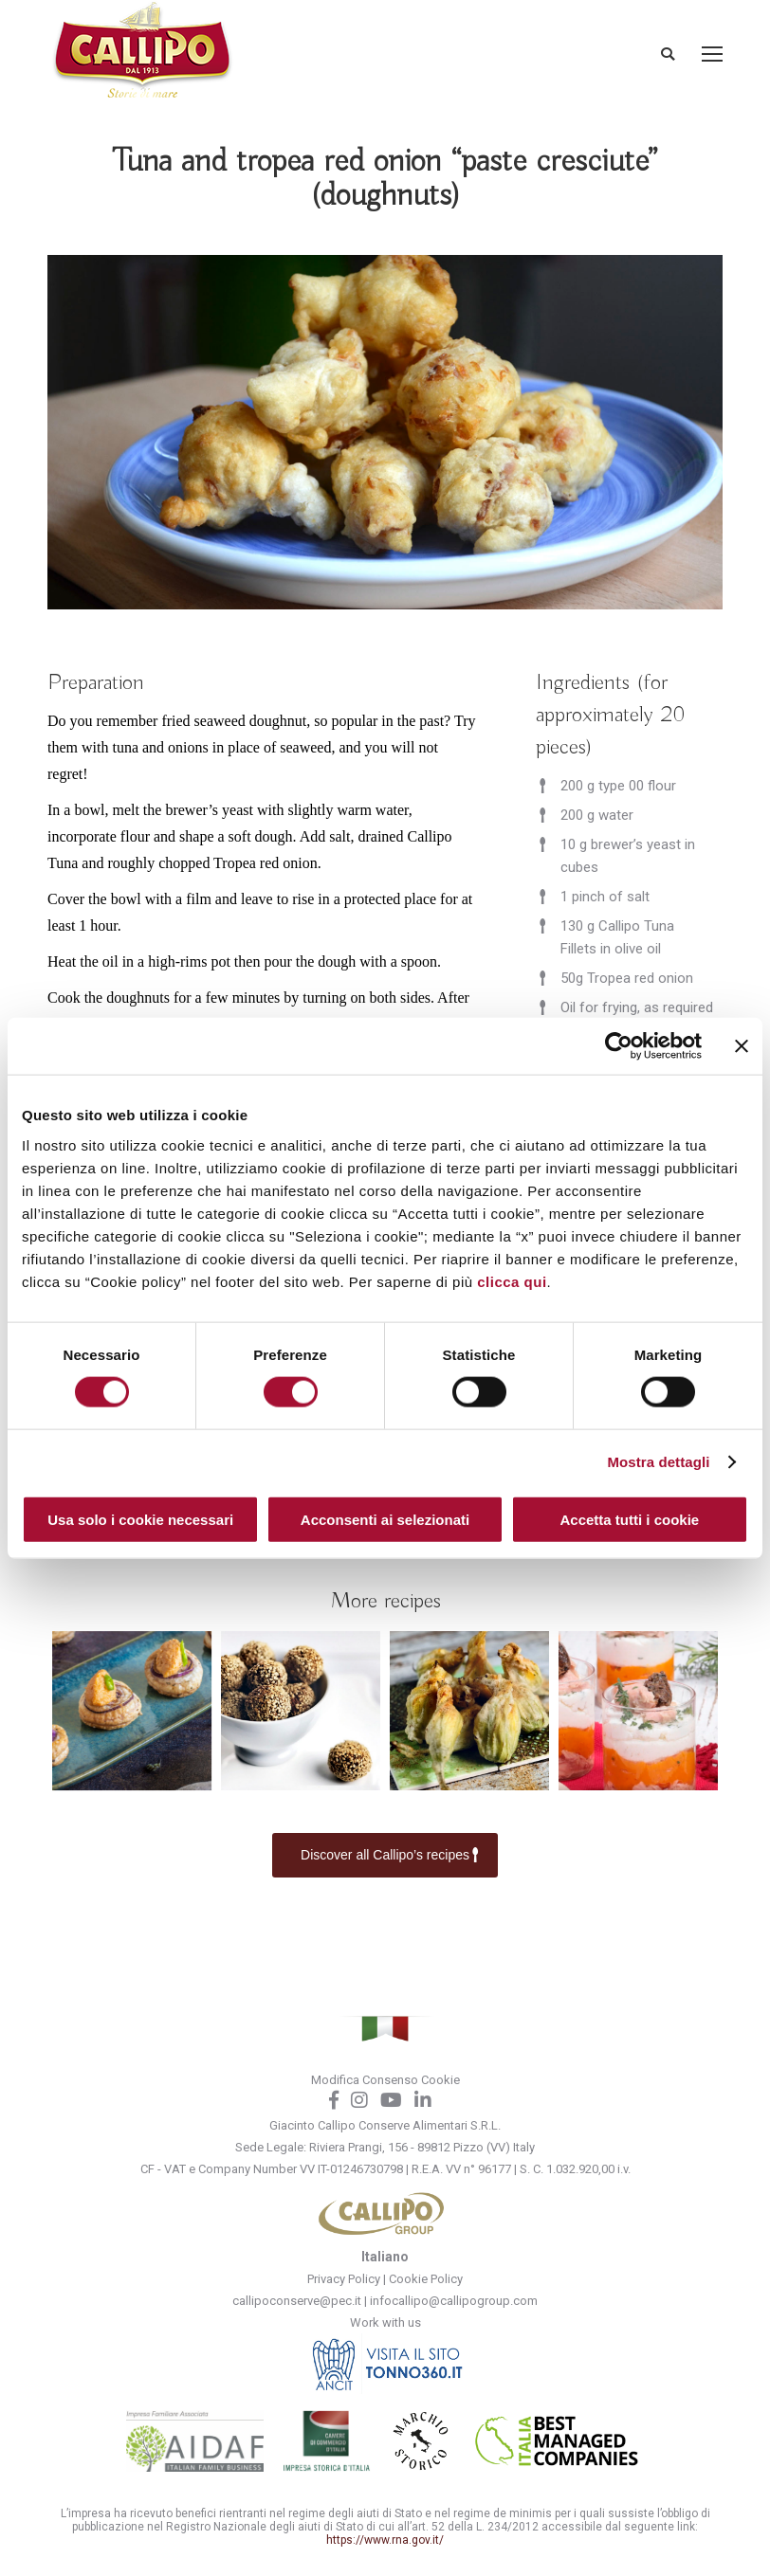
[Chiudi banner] (741, 1046)
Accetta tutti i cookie (629, 1519)
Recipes (325, 234)
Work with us (385, 2322)
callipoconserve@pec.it (296, 2301)
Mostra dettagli (658, 1462)
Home (267, 234)
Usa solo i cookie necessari (140, 1519)
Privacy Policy (343, 2279)
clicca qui (511, 1281)
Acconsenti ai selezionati (385, 1519)
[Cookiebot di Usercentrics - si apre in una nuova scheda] (619, 1046)
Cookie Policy (426, 2279)
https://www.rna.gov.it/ (385, 2540)
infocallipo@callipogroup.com (454, 2301)
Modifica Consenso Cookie (385, 2080)
